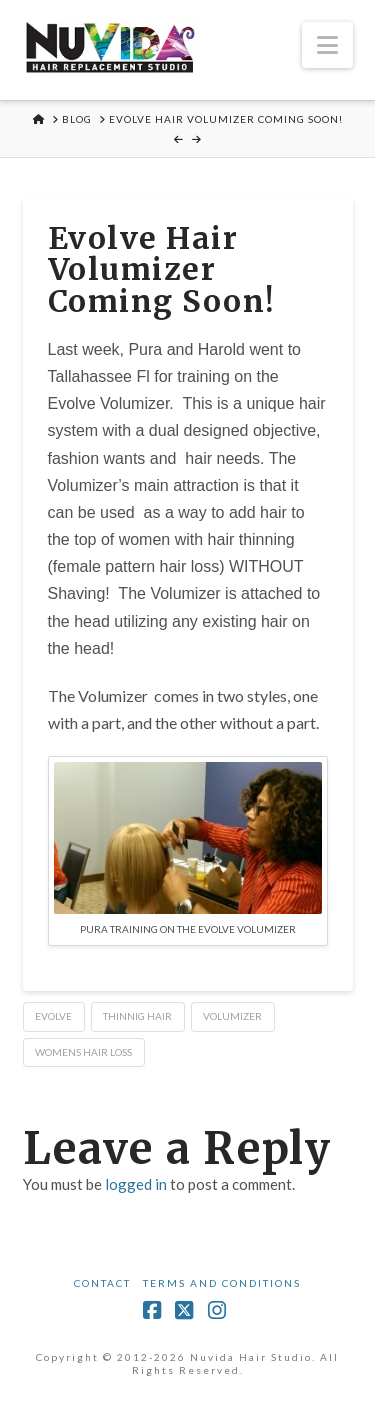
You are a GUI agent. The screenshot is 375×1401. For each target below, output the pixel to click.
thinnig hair (137, 1016)
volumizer (232, 1016)
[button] (327, 45)
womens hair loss (83, 1052)
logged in (136, 1184)
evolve (53, 1016)
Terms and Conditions (222, 1283)
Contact (102, 1283)
